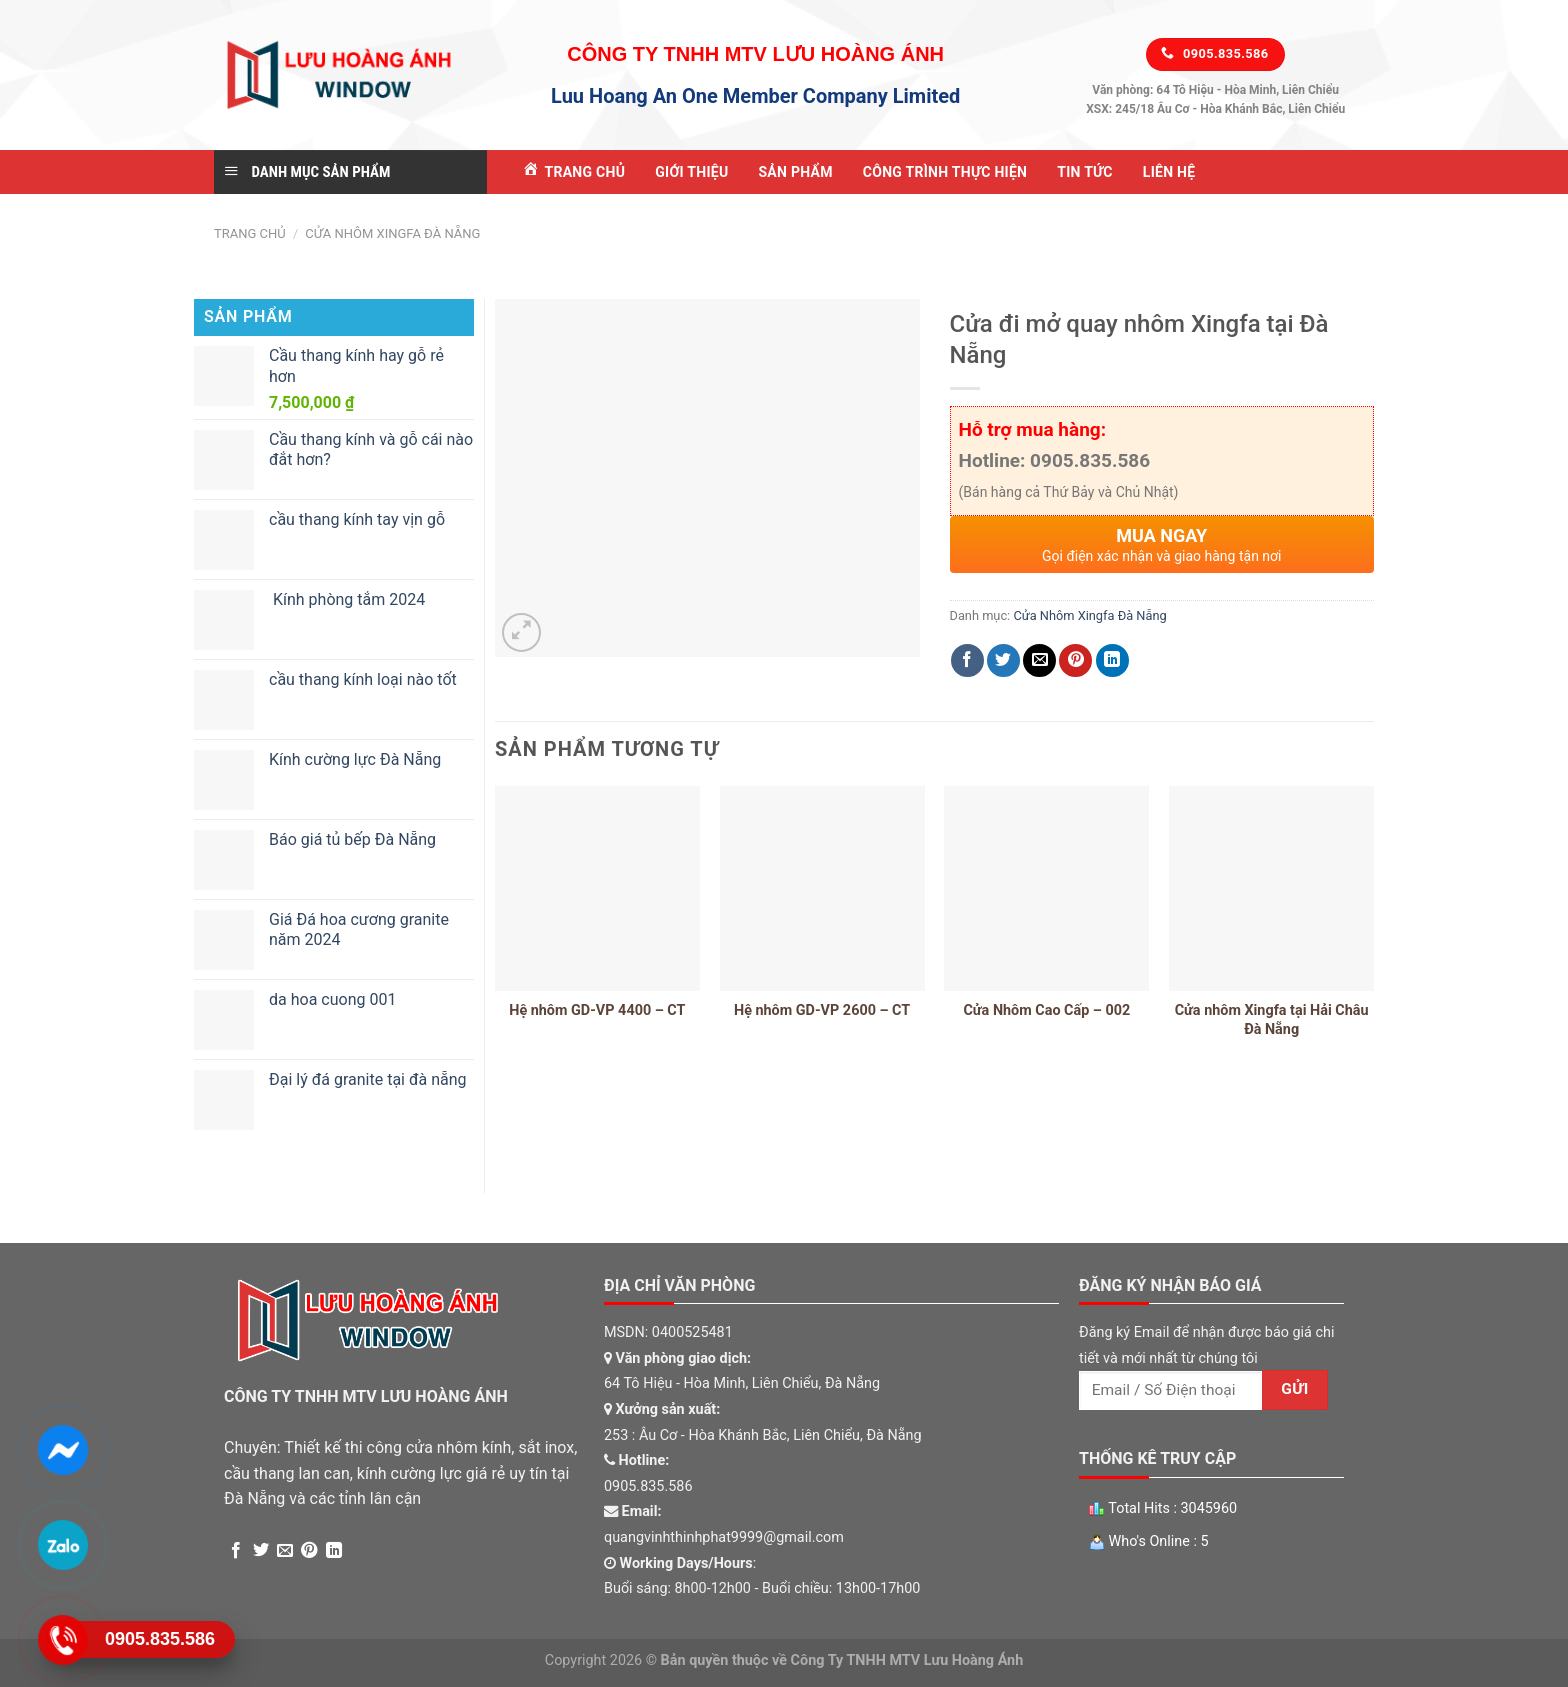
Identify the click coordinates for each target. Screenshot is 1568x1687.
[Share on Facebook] (967, 660)
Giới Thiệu (691, 172)
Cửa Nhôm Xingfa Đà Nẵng (392, 233)
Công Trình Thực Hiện (945, 172)
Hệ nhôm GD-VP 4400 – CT (597, 1010)
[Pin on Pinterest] (1075, 660)
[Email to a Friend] (1039, 660)
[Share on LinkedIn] (1112, 660)
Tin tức (1085, 172)
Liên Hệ (1169, 172)
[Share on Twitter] (1003, 660)
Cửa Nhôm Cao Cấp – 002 (1046, 1010)
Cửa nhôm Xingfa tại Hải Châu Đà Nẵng (1272, 1020)
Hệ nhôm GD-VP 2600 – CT (822, 1010)
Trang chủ (250, 233)
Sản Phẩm (795, 172)
